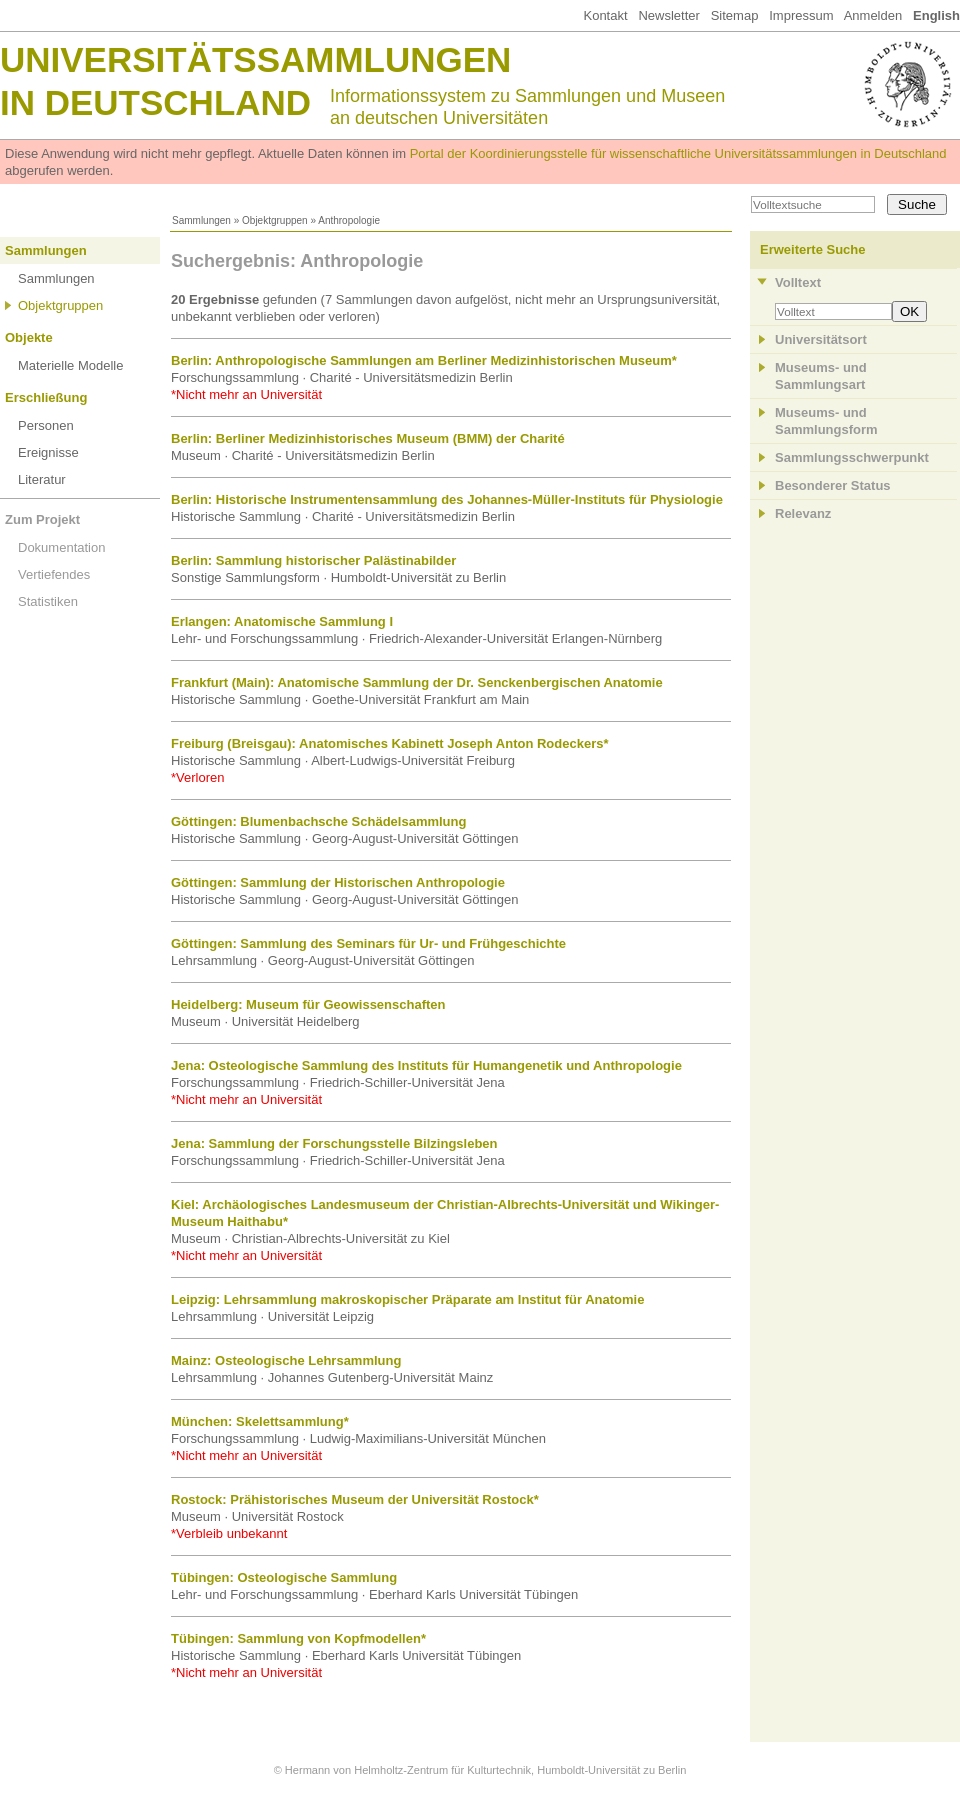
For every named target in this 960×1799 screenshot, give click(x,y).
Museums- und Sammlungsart (821, 376)
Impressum (801, 15)
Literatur (42, 479)
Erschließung (46, 397)
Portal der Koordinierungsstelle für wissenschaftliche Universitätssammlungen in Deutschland (678, 153)
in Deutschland (155, 102)
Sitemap (735, 15)
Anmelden (873, 15)
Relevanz (803, 513)
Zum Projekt (42, 519)
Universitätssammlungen (255, 59)
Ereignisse (48, 452)
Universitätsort (821, 339)
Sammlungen (201, 220)
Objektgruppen (275, 220)
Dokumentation (61, 547)
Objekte (29, 337)
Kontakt (605, 15)
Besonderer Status (833, 485)
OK (909, 311)
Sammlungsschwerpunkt (852, 457)
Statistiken (48, 601)
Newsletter (668, 15)
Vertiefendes (54, 574)
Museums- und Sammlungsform (826, 421)
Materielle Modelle (71, 365)
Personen (46, 425)
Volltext (798, 282)
